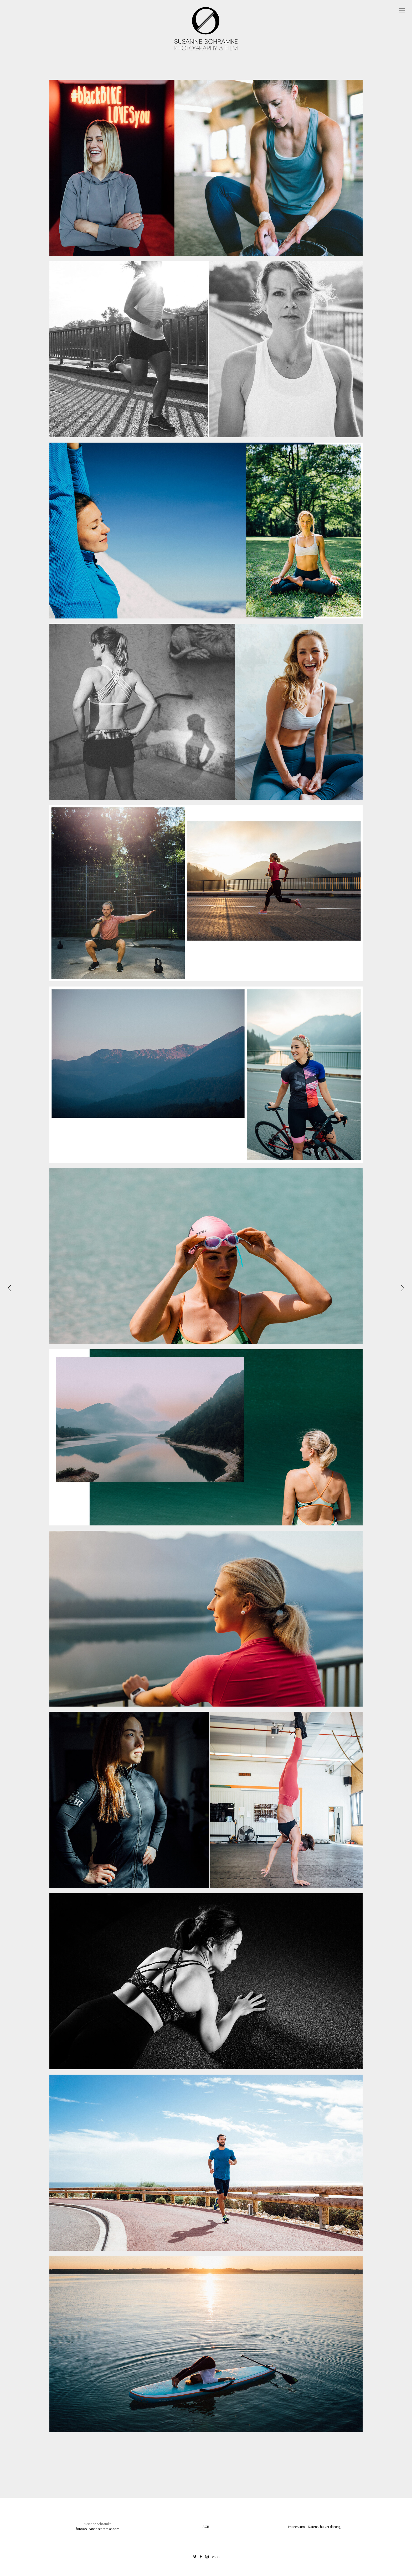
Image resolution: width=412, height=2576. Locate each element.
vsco (215, 2556)
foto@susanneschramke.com (97, 2529)
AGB (206, 2527)
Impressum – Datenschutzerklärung (314, 2527)
